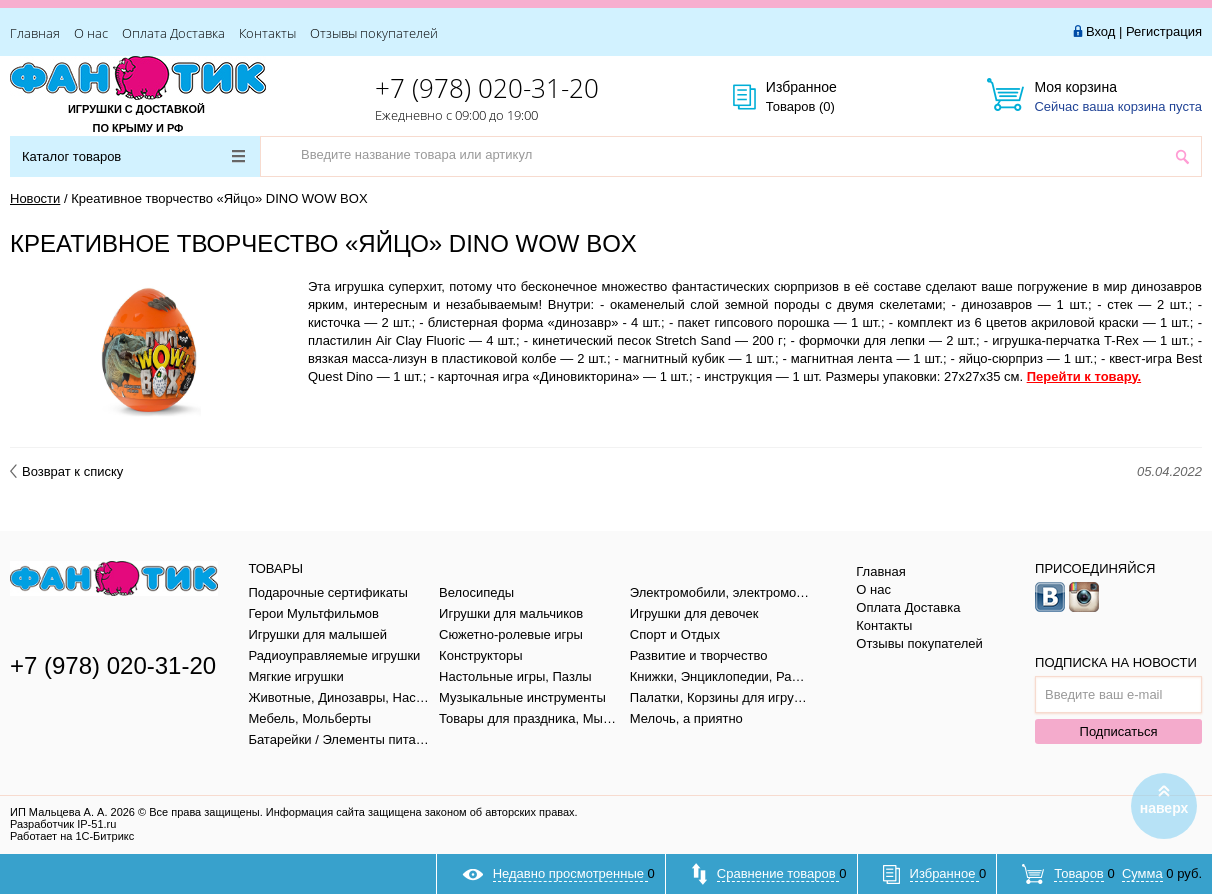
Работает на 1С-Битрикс (72, 836)
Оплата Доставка (173, 33)
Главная (35, 33)
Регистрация (1164, 31)
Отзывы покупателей (374, 33)
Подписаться (1119, 731)
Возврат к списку (66, 471)
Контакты (267, 33)
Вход (1100, 31)
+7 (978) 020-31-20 (487, 88)
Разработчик (63, 824)
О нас (91, 33)
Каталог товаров (133, 156)
